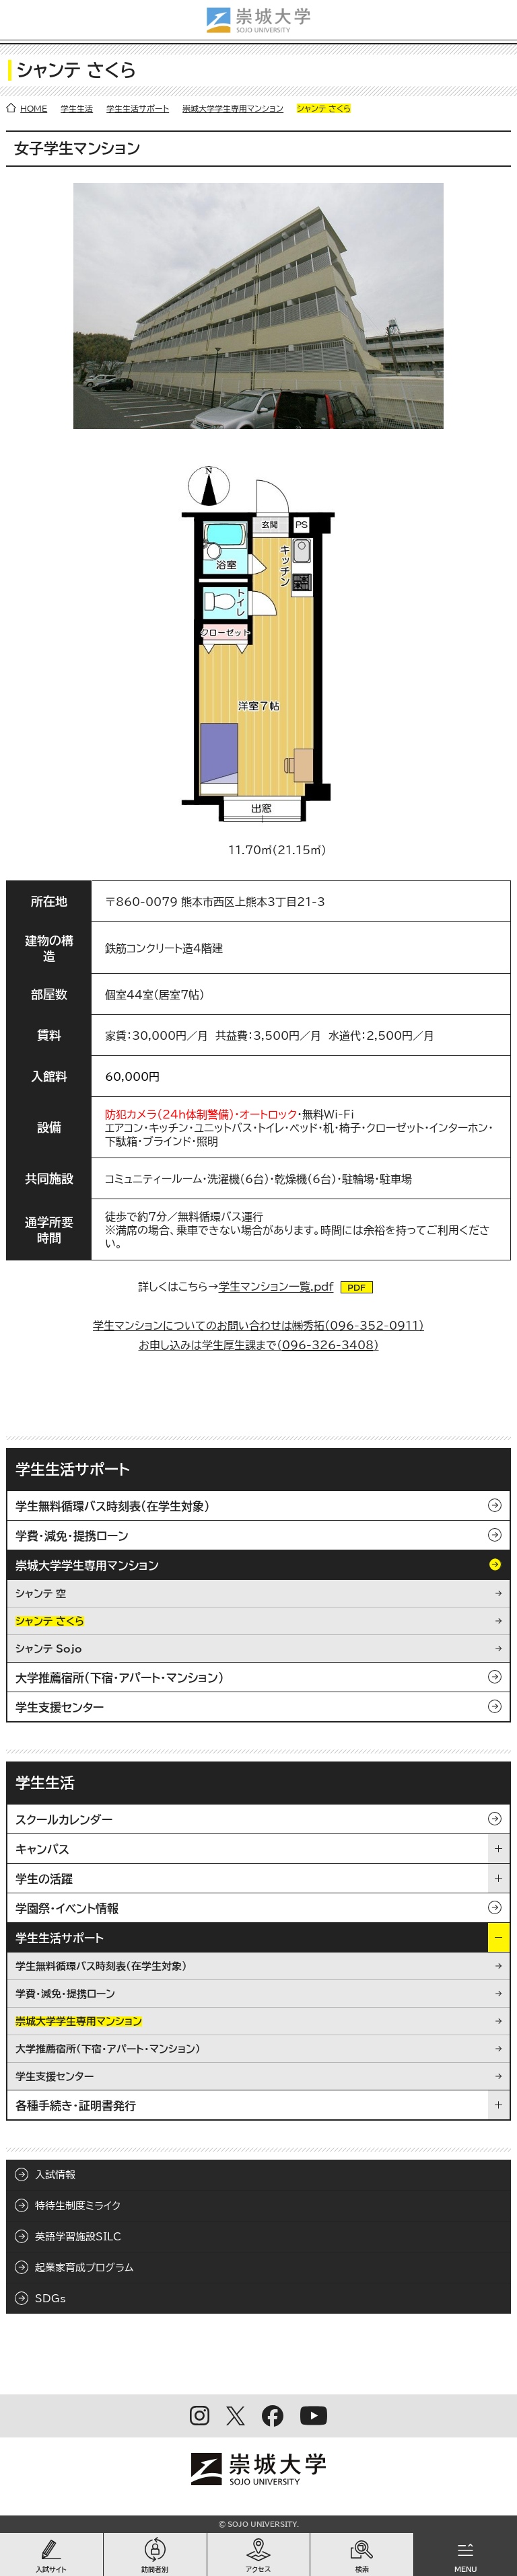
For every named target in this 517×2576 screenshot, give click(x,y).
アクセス (258, 2569)
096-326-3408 (328, 1345)
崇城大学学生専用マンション (232, 108)
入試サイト (51, 2569)
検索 (362, 2569)
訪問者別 (154, 2569)
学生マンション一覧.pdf (276, 1286)
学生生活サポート (137, 108)
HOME (33, 108)
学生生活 (77, 108)
